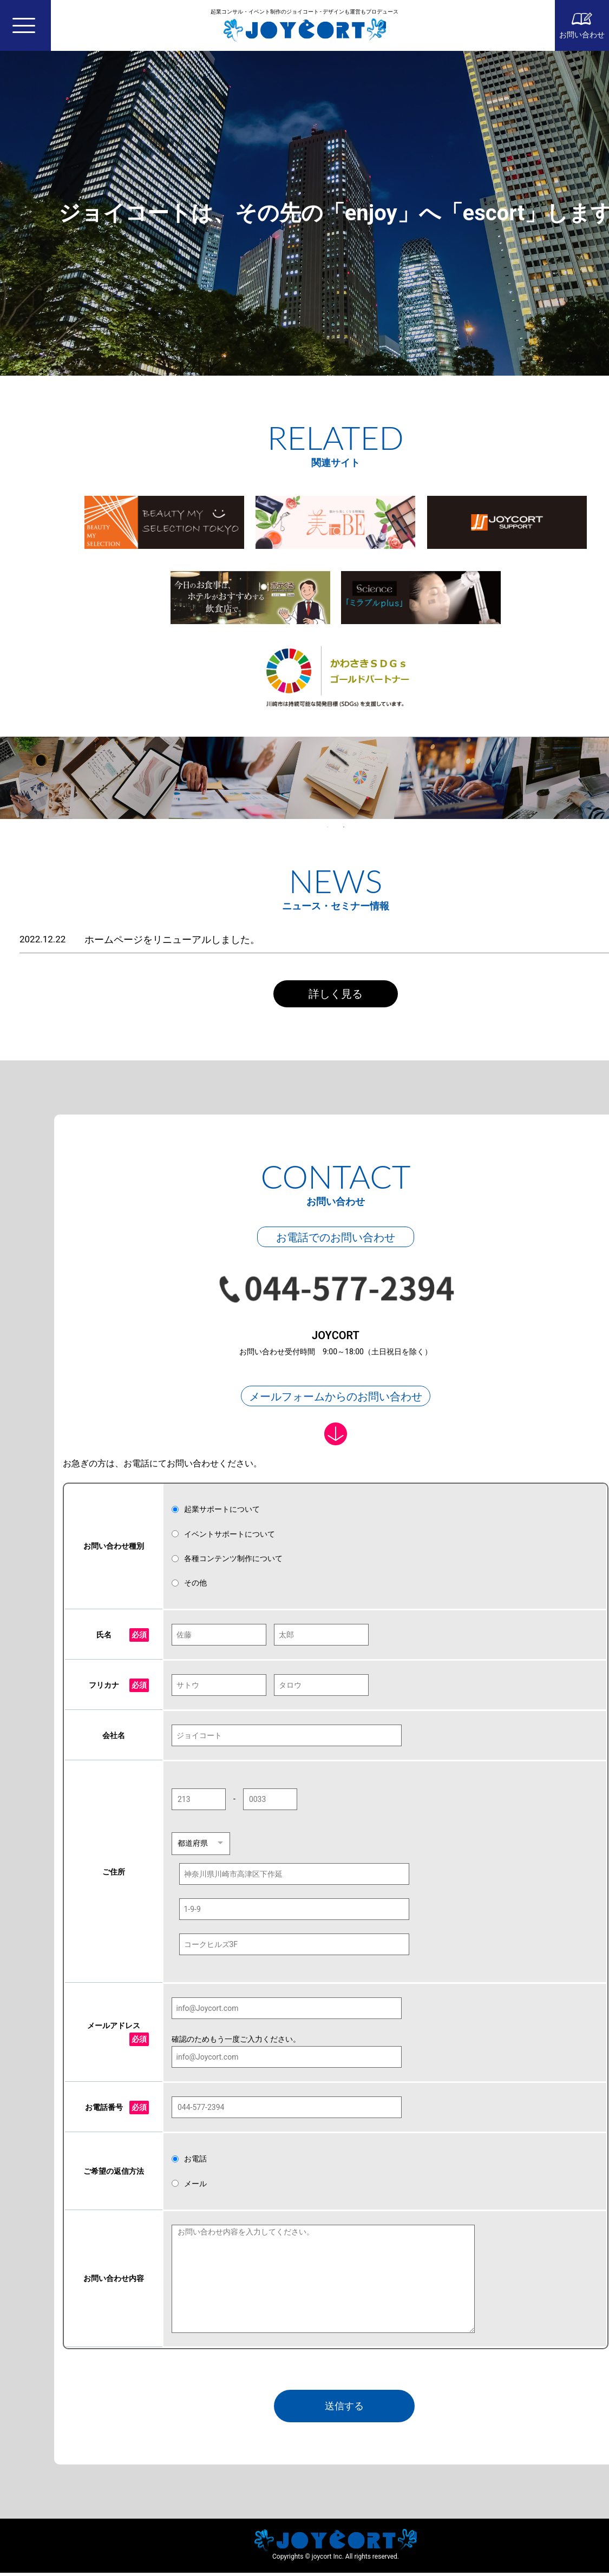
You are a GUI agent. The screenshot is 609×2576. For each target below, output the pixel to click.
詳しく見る (336, 993)
